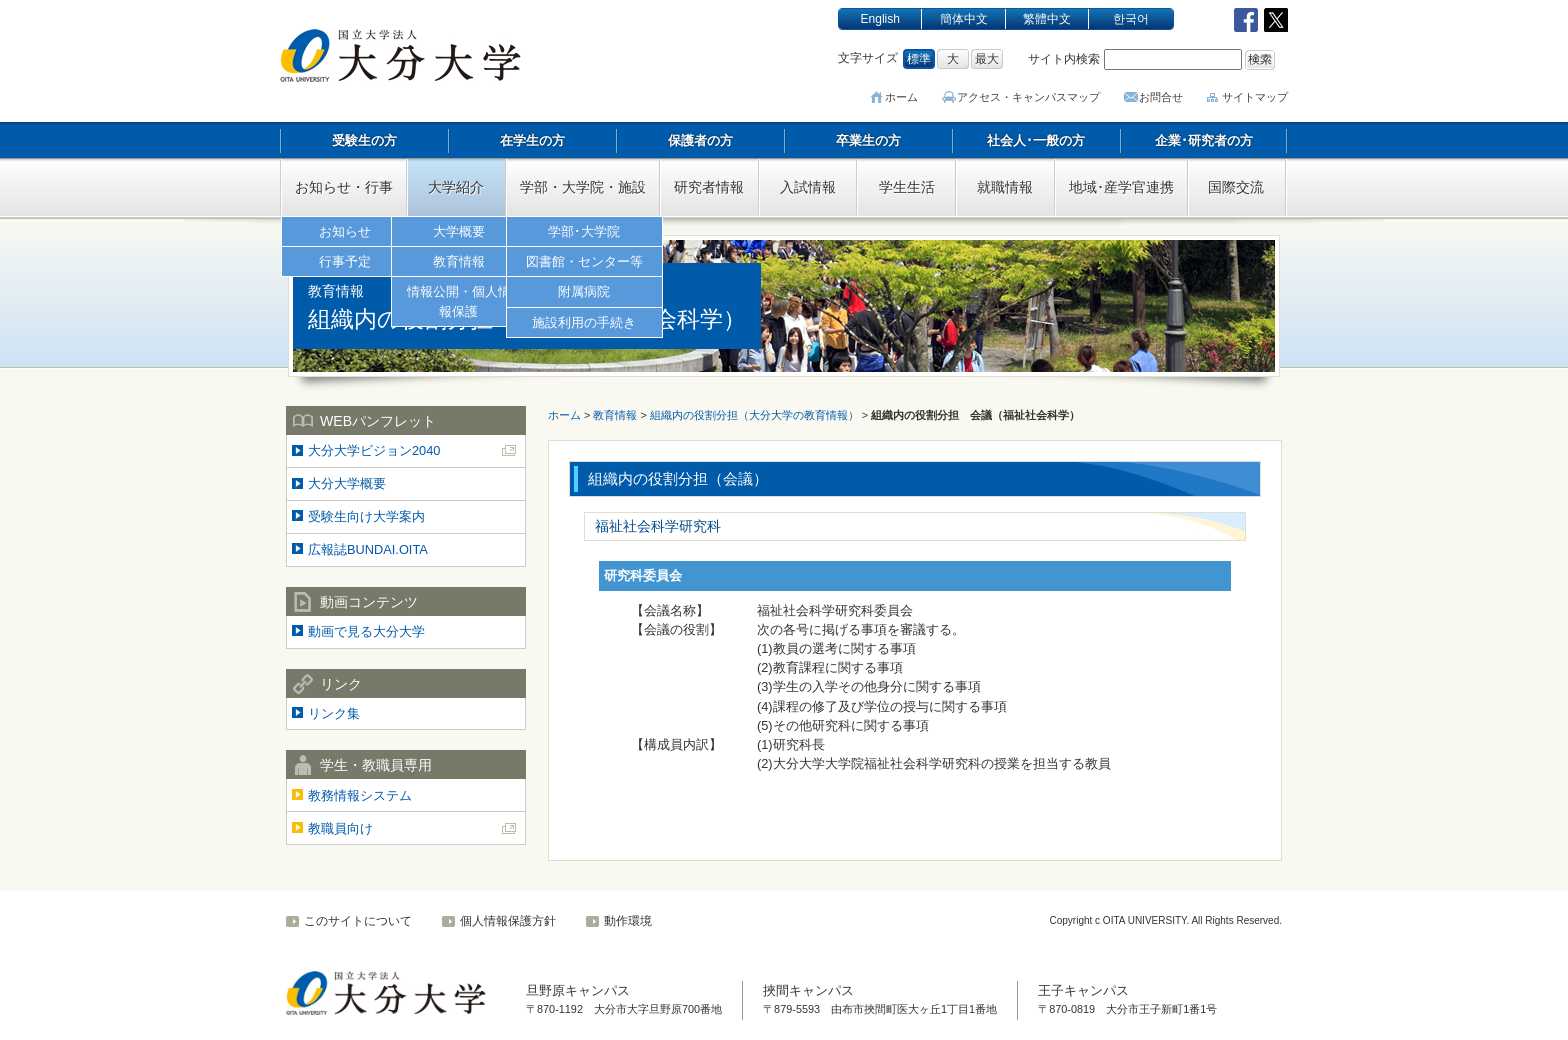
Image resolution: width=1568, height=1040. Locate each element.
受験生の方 (364, 140)
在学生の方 (532, 140)
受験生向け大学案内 (366, 516)
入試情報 (808, 187)
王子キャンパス (1083, 990)
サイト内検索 (1064, 59)
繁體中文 (1047, 19)
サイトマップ (1255, 97)
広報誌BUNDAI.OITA (368, 549)
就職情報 (1005, 187)
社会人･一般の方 (1036, 140)
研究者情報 (709, 187)
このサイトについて (358, 921)
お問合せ (1161, 97)
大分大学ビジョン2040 (374, 450)
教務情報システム (360, 795)
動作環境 (628, 921)
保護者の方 (700, 140)
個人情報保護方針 (508, 921)
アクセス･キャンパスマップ (1031, 97)
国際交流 (1236, 187)
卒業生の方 (868, 140)
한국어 (1131, 19)
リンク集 (334, 713)
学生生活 (907, 187)
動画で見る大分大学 (366, 631)
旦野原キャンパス (578, 990)
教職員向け (340, 828)
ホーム (906, 97)
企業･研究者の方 (1204, 140)
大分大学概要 (347, 483)
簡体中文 (964, 19)
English (880, 19)
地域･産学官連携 (1121, 187)
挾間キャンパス (808, 990)
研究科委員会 (643, 575)
